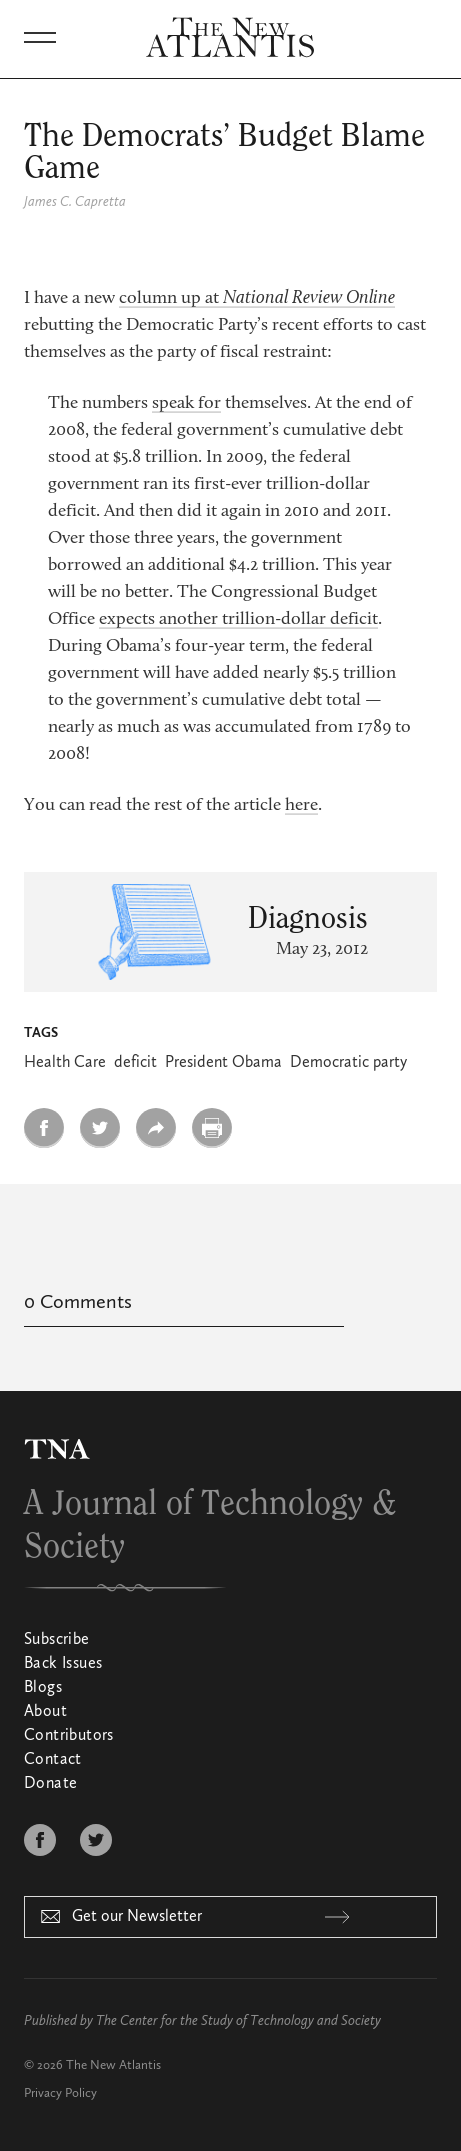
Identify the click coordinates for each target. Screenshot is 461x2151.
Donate (50, 1784)
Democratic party (348, 1063)
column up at (257, 299)
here (301, 806)
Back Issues (63, 1664)
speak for (186, 404)
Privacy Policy (60, 2093)
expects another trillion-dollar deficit (238, 620)
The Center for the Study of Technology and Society (238, 2021)
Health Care (65, 1063)
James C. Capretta (75, 202)
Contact (53, 1760)
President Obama (223, 1063)
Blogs (43, 1688)
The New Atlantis (113, 2065)
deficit (135, 1063)
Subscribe (57, 1640)
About (45, 1712)
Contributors (69, 1736)
